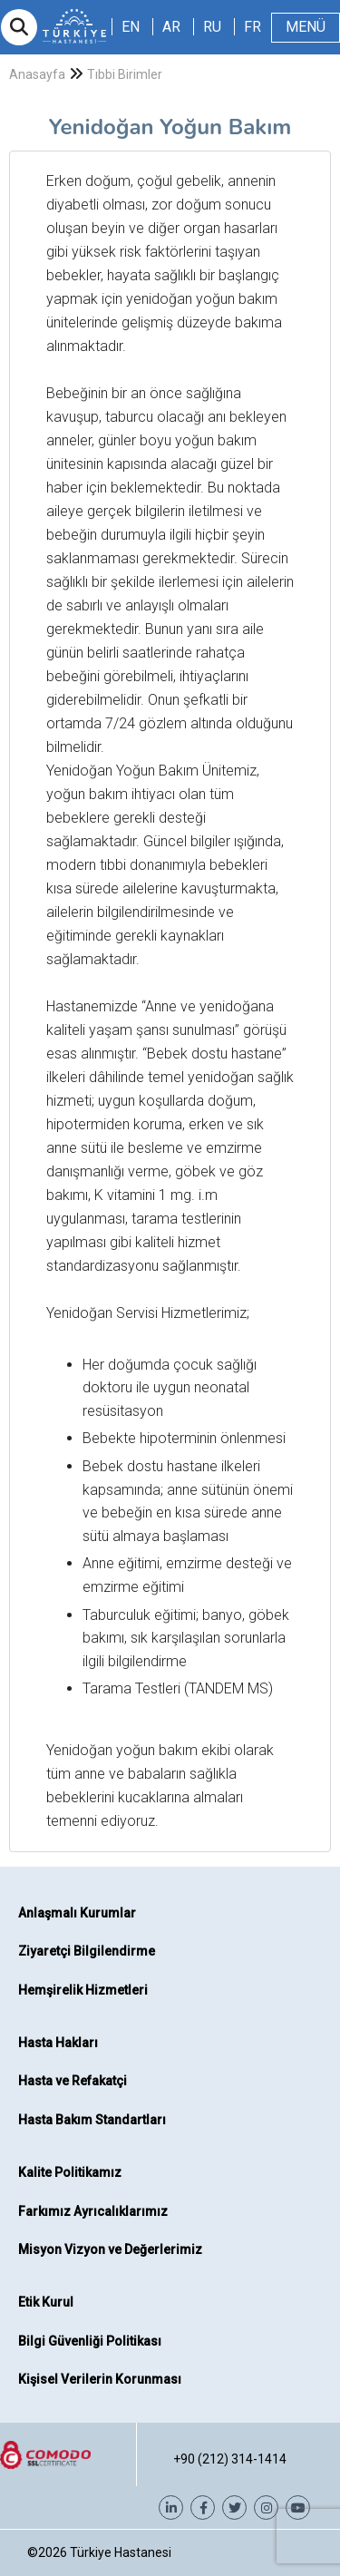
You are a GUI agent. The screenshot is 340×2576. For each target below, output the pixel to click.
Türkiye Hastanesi (120, 2552)
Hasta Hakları (58, 2042)
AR (171, 26)
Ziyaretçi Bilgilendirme (86, 1951)
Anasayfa (37, 74)
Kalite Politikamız (69, 2172)
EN (130, 26)
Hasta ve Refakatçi (72, 2080)
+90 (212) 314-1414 (230, 2459)
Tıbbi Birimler (124, 74)
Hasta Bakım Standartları (92, 2120)
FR (252, 26)
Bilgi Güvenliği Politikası (89, 2341)
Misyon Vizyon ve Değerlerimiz (110, 2249)
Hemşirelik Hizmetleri (83, 1990)
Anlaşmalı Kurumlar (77, 1913)
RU (212, 26)
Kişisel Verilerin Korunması (99, 2379)
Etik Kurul (45, 2302)
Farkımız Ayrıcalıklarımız (93, 2211)
